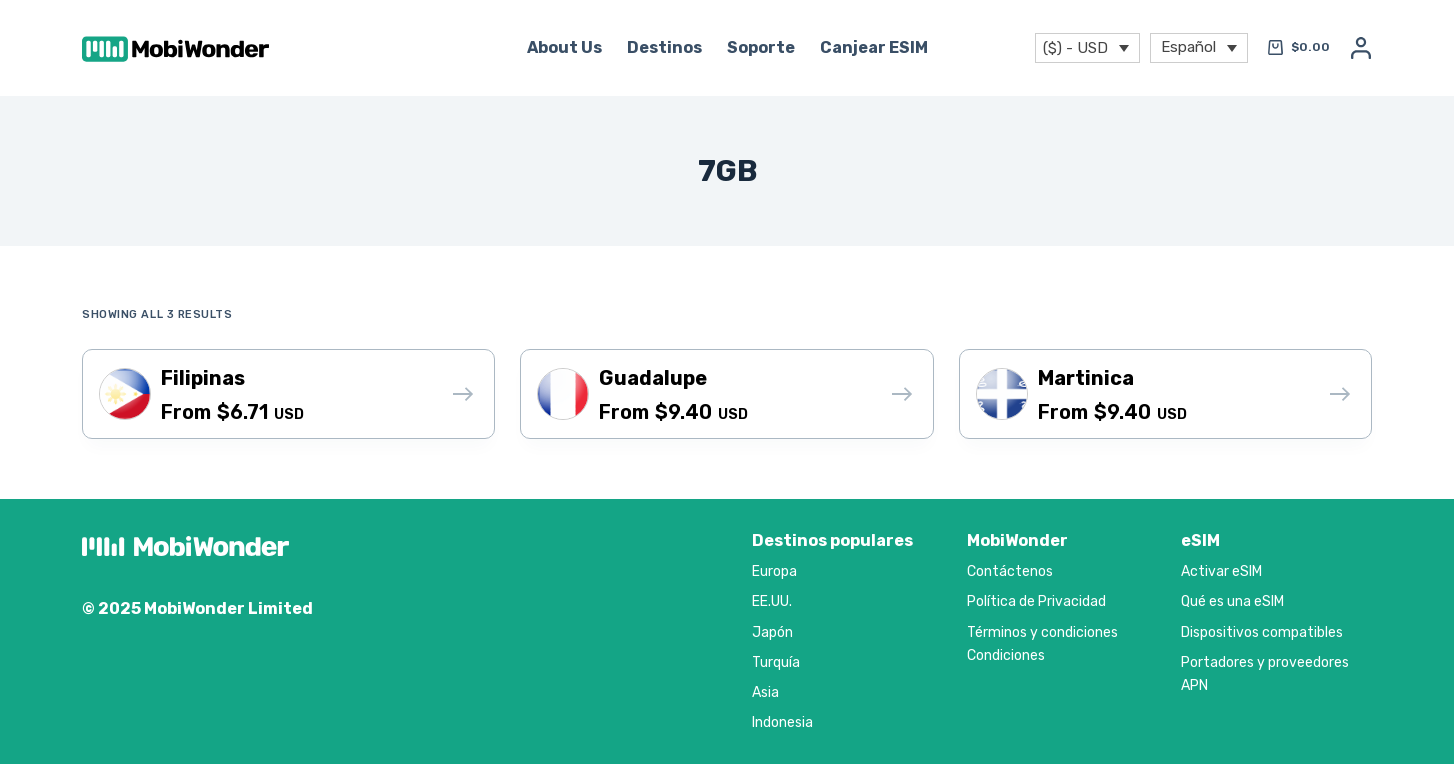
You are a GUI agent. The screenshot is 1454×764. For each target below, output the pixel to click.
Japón (772, 632)
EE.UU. (772, 601)
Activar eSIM (1221, 571)
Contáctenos (1010, 571)
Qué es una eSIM (1232, 601)
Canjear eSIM (874, 47)
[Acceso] (1361, 48)
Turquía (776, 662)
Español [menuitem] (1188, 46)
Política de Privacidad (1036, 601)
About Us (564, 47)
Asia (765, 692)
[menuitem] (1199, 48)
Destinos (664, 47)
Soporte (761, 47)
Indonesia (782, 722)
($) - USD (1075, 48)
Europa (774, 571)
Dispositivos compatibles (1262, 632)
